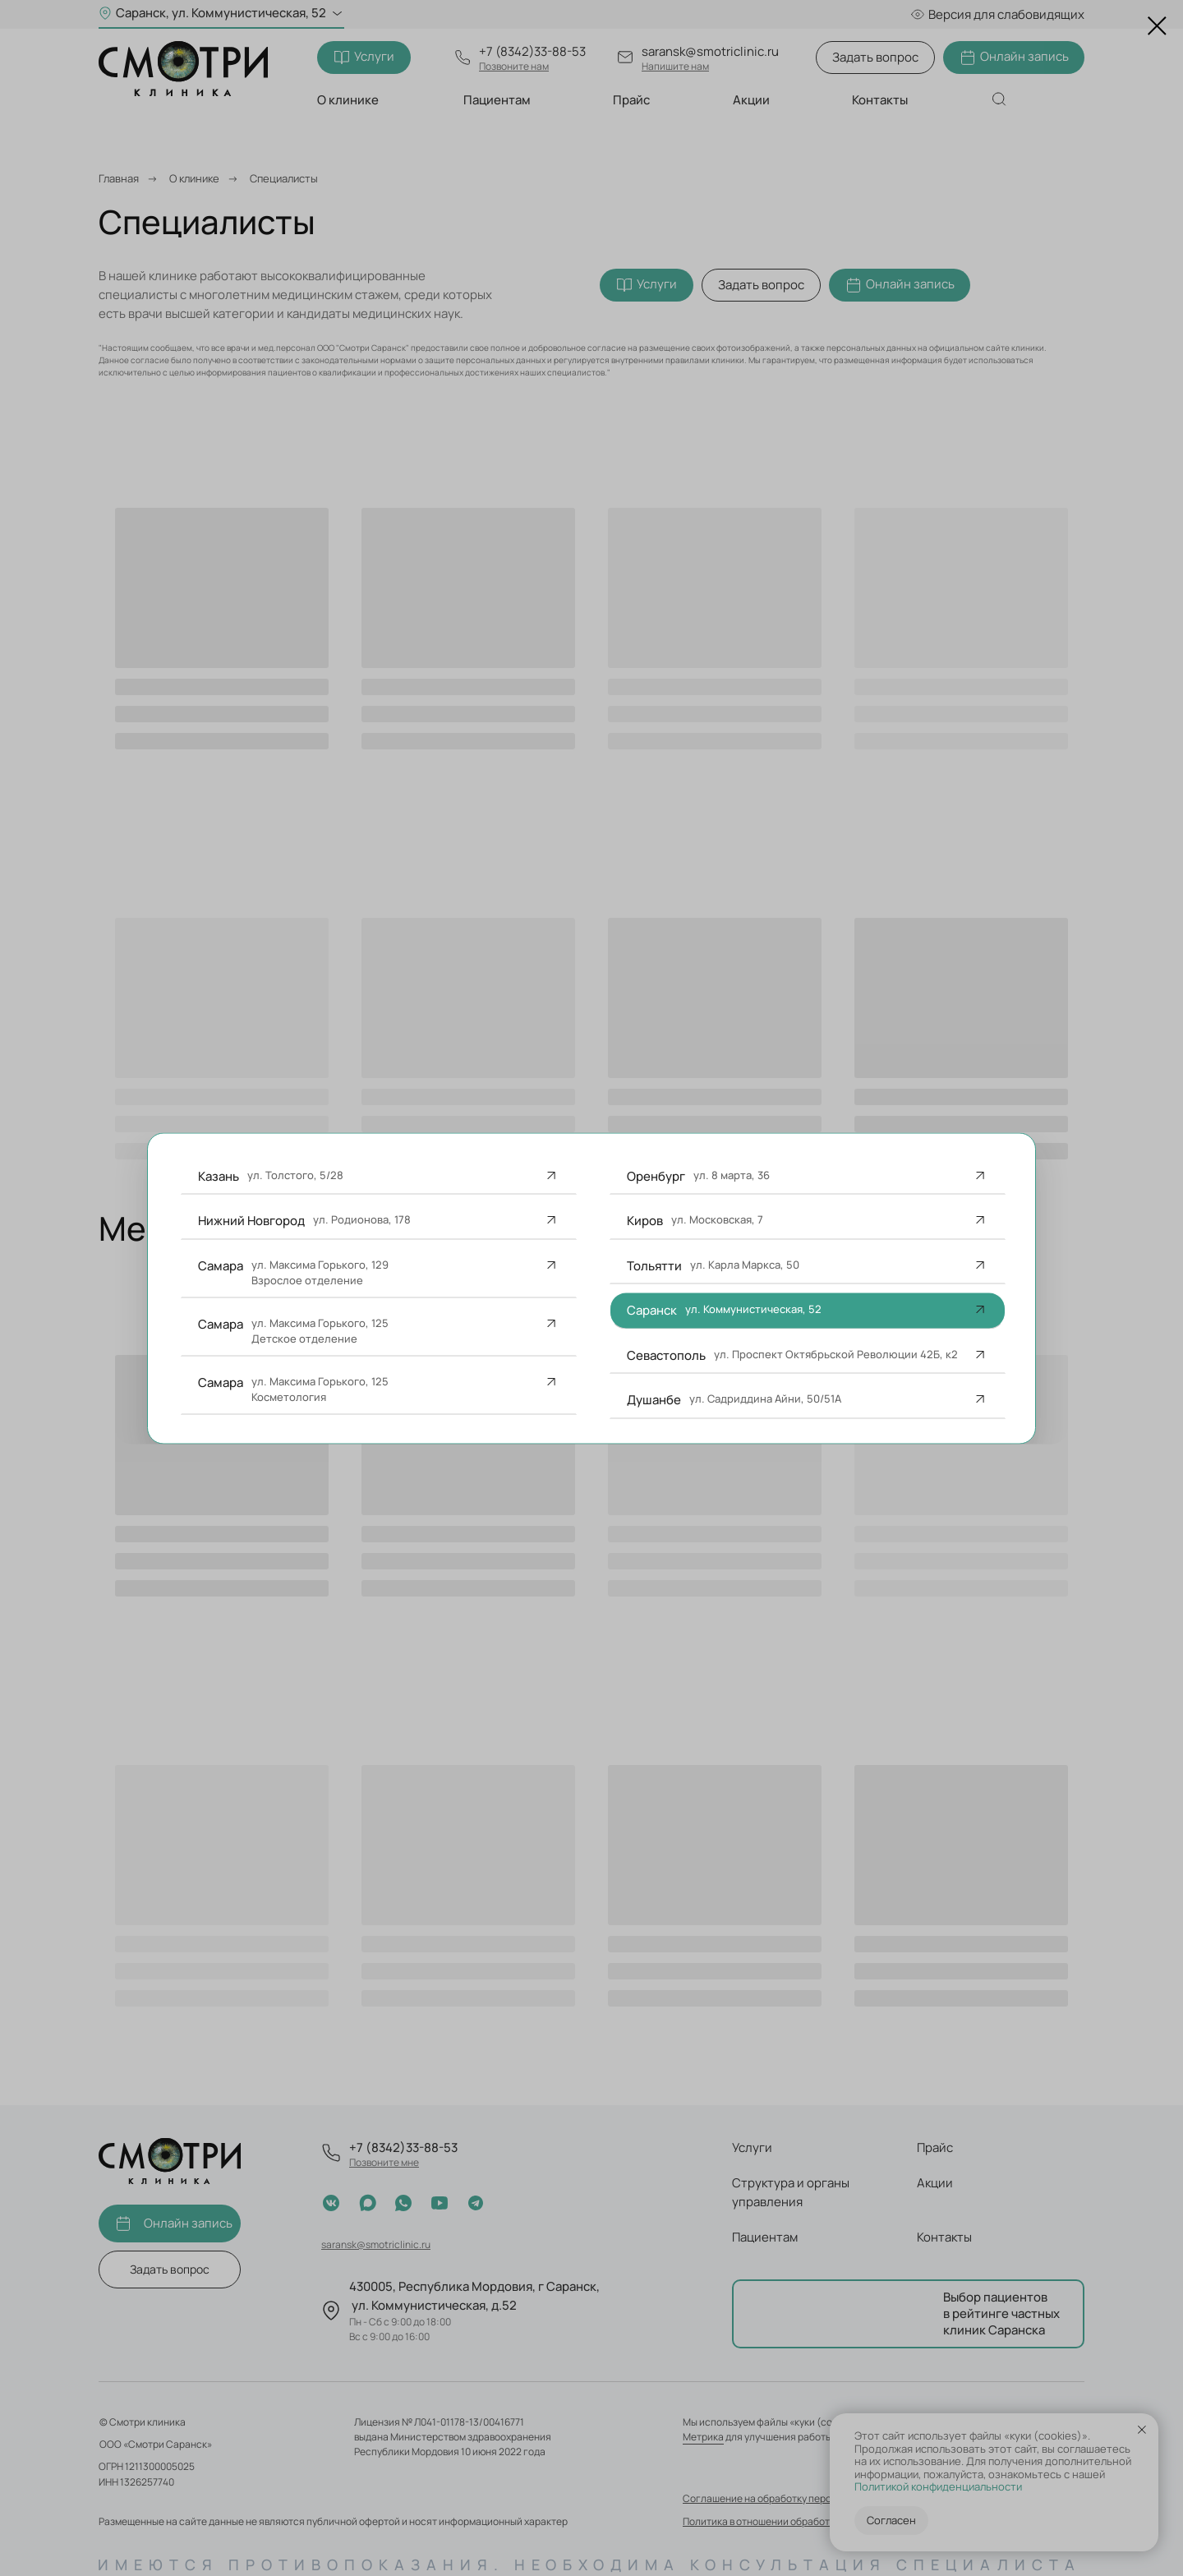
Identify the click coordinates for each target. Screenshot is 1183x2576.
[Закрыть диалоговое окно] (1157, 26)
